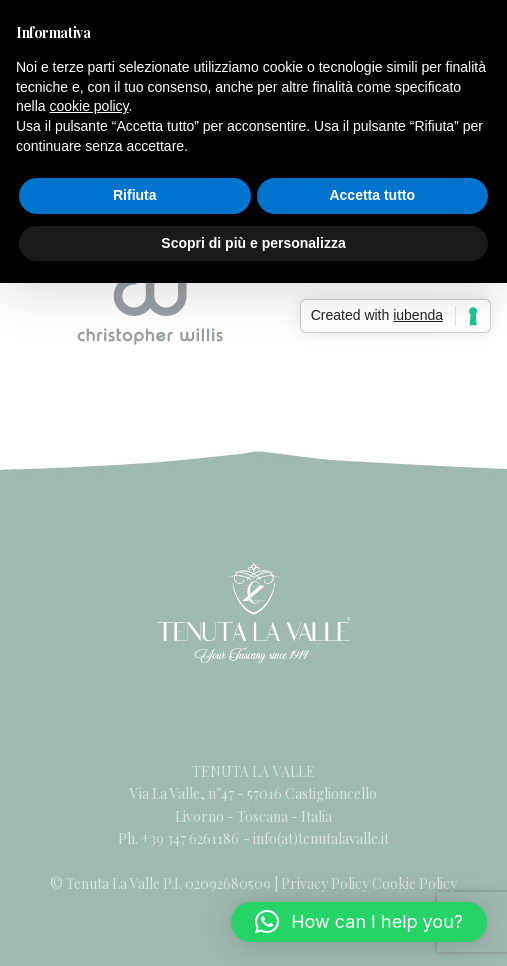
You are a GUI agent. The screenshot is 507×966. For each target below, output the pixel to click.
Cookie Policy (414, 883)
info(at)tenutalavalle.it (321, 838)
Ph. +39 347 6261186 (180, 838)
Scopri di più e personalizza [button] (253, 243)
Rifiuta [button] (135, 195)
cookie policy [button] (88, 106)
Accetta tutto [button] (372, 195)
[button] (359, 922)
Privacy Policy (325, 883)
